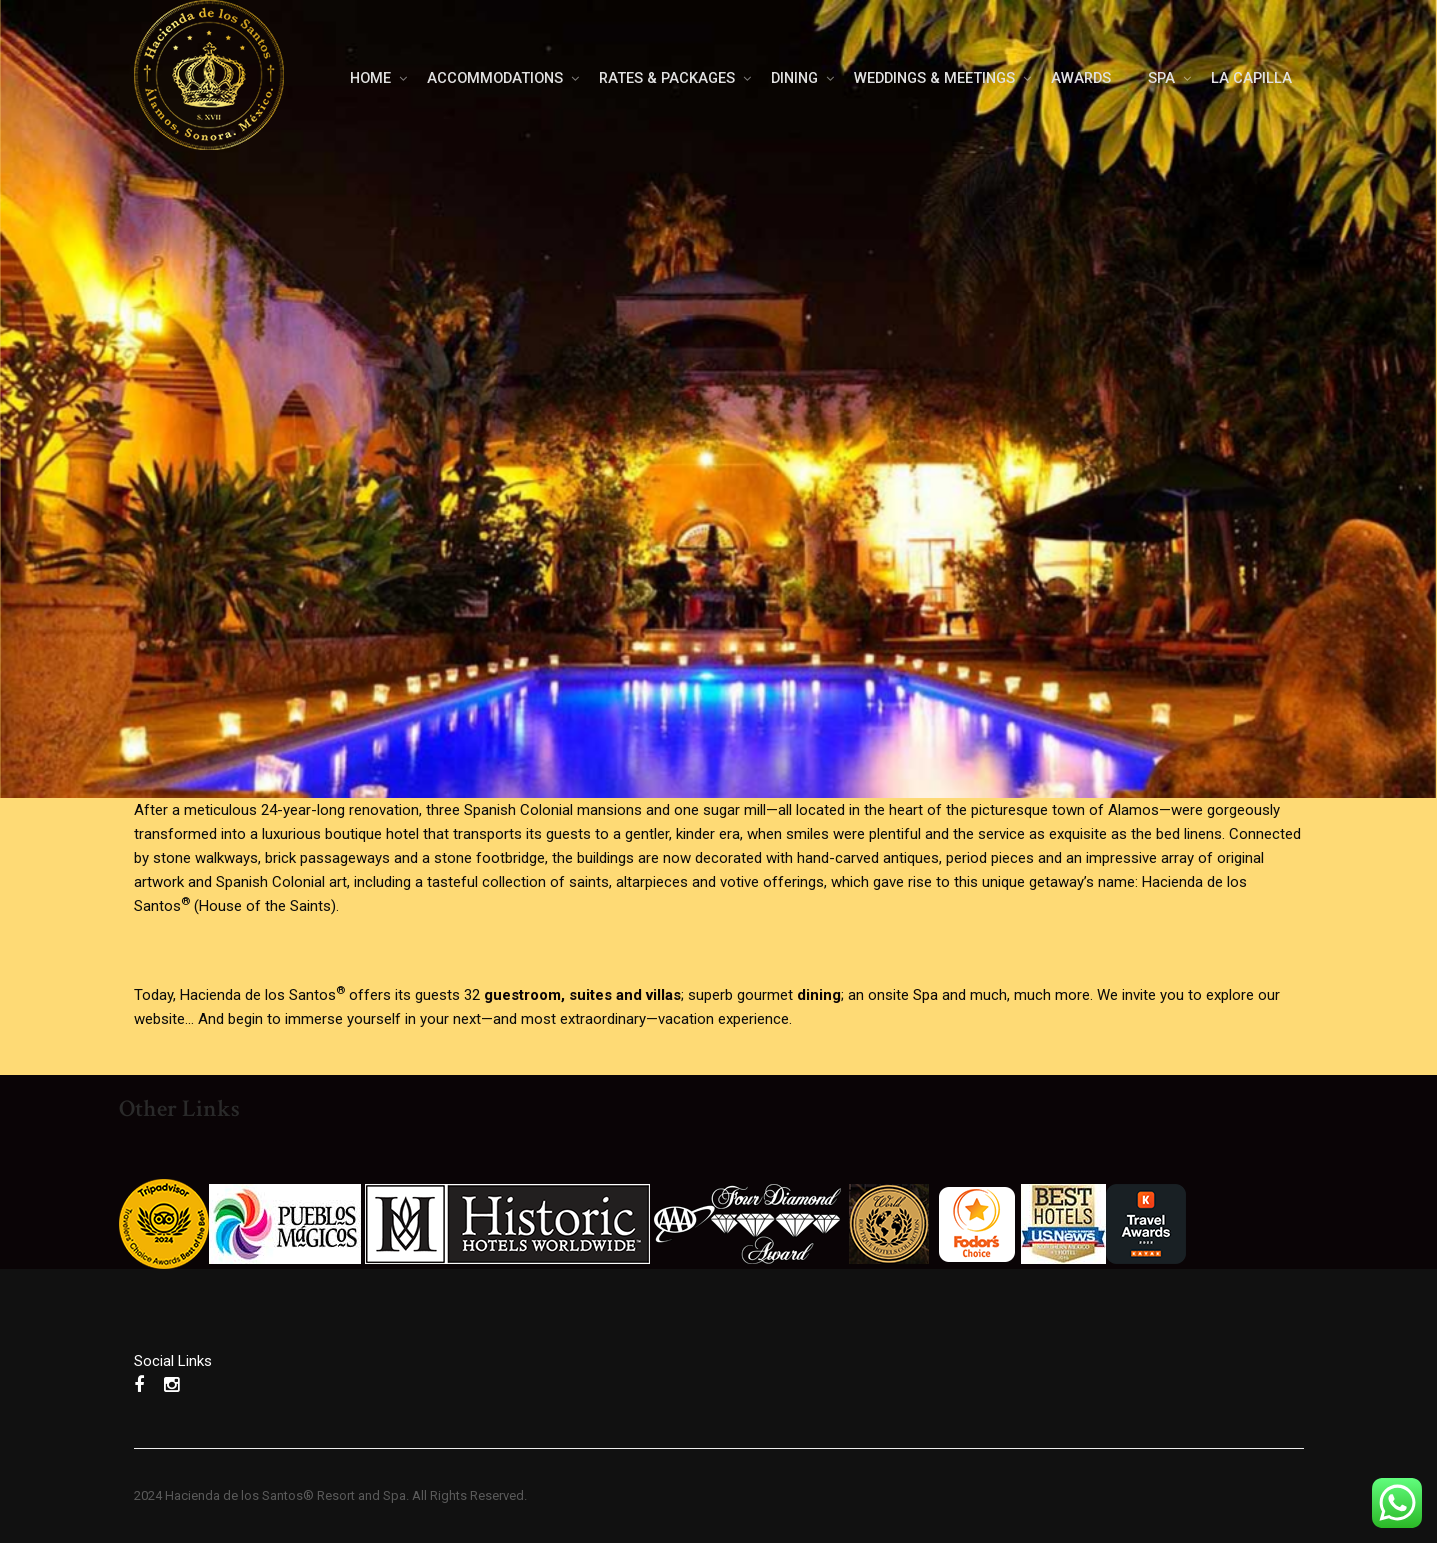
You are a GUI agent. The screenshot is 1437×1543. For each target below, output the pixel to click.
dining (819, 995)
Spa (925, 995)
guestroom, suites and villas (582, 995)
